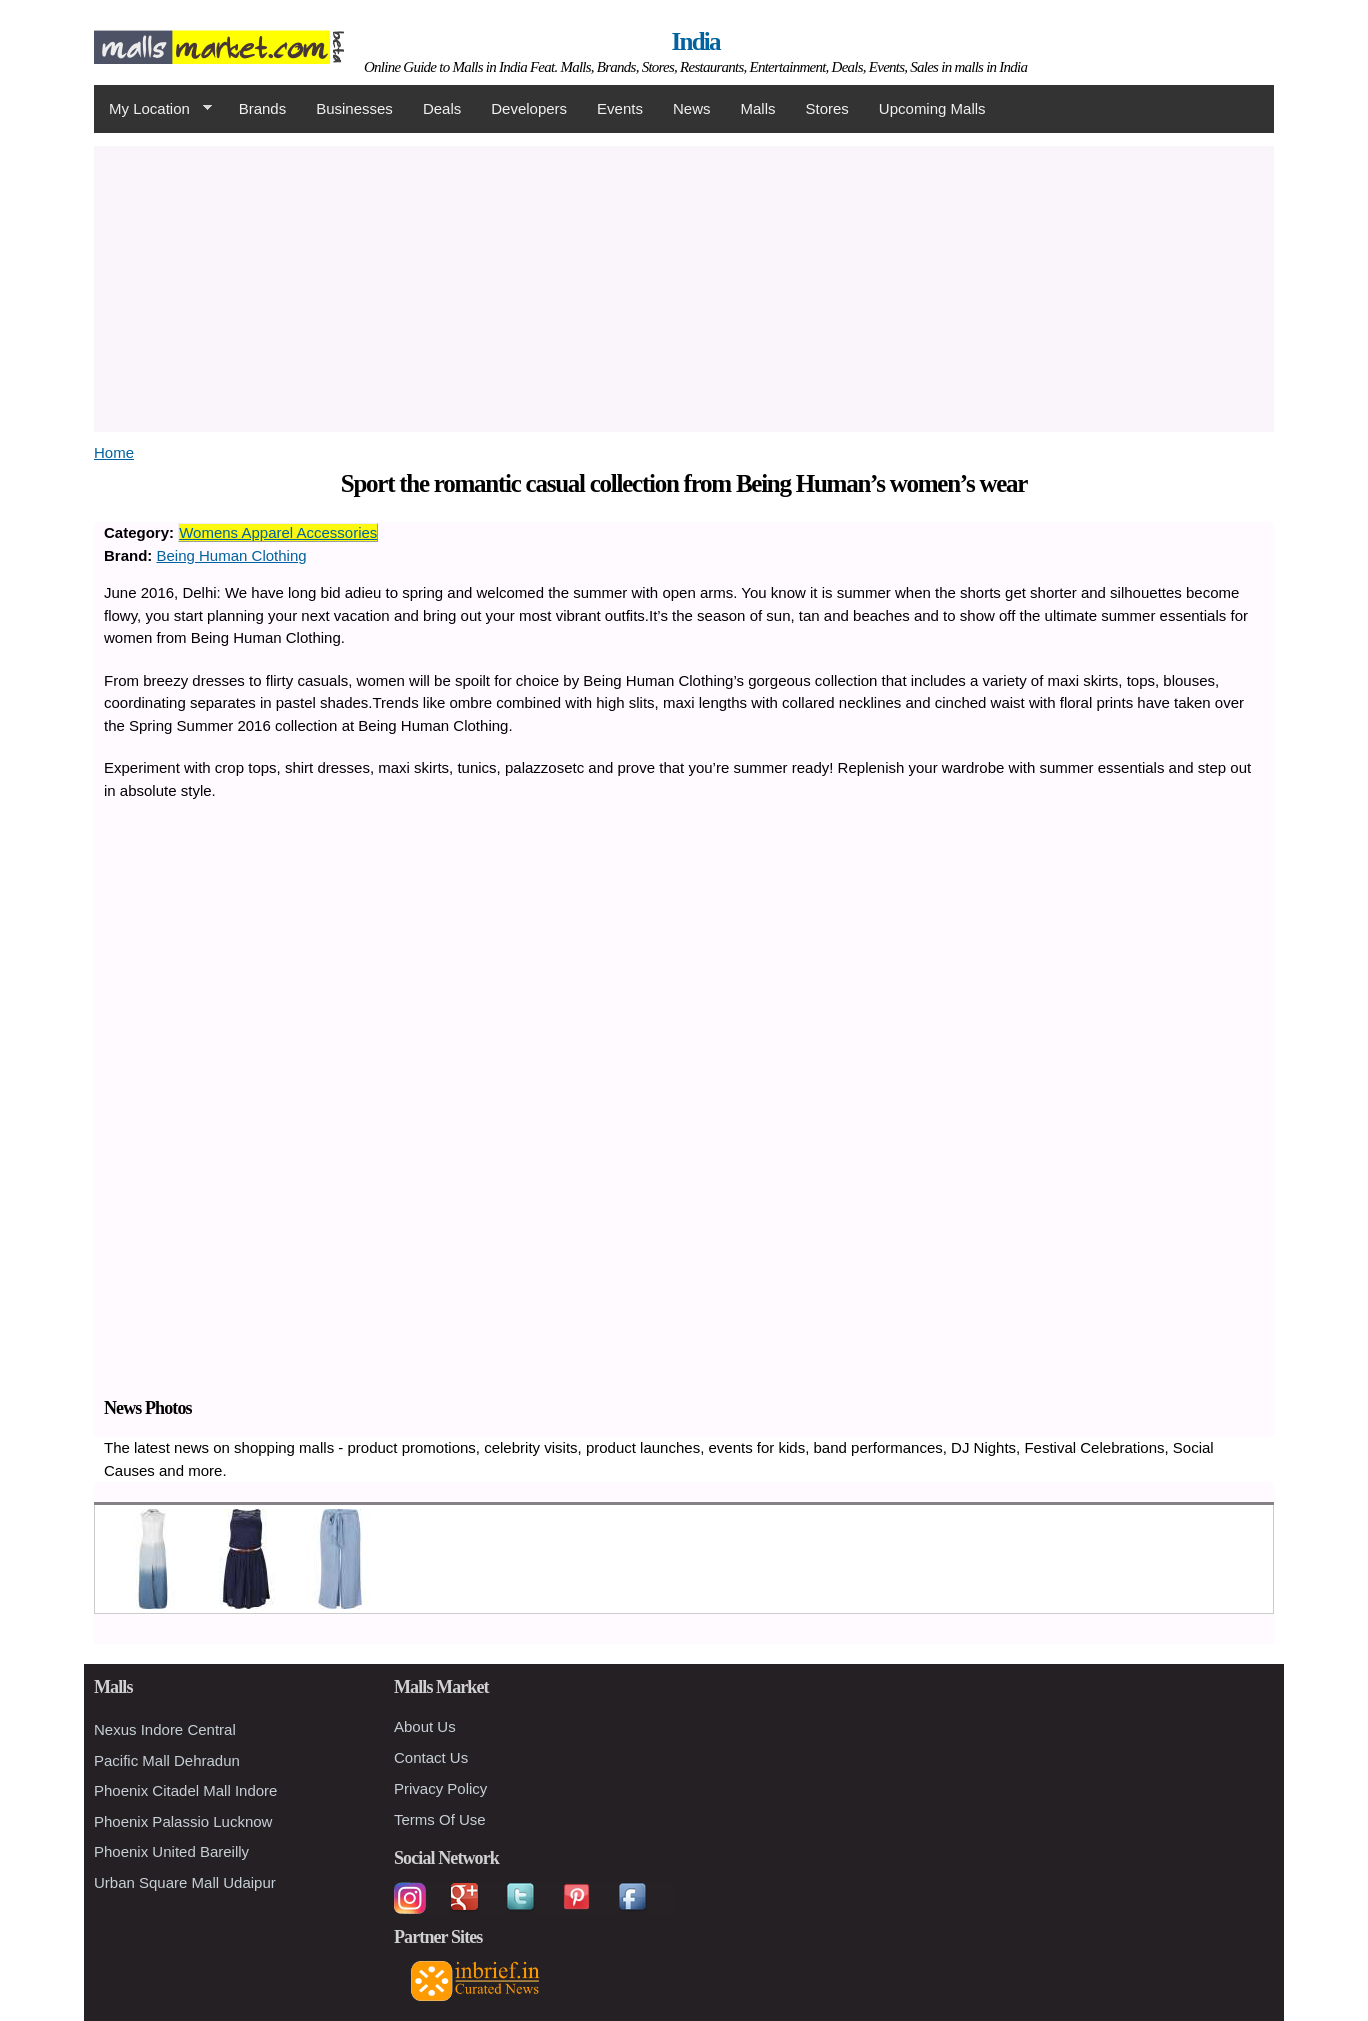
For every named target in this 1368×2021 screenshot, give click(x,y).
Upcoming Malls (932, 108)
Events (620, 108)
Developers (529, 108)
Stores (827, 108)
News (692, 108)
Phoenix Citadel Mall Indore (185, 1790)
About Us (425, 1726)
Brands (263, 108)
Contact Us (431, 1757)
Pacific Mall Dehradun (167, 1760)
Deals (442, 108)
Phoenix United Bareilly (171, 1851)
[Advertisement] (684, 286)
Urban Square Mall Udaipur (185, 1882)
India (696, 41)
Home (114, 452)
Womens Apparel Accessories (278, 532)
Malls (757, 108)
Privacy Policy (440, 1788)
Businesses (354, 108)
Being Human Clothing (232, 555)
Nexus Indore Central (165, 1729)
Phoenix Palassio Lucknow (183, 1821)
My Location (153, 109)
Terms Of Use (440, 1819)
